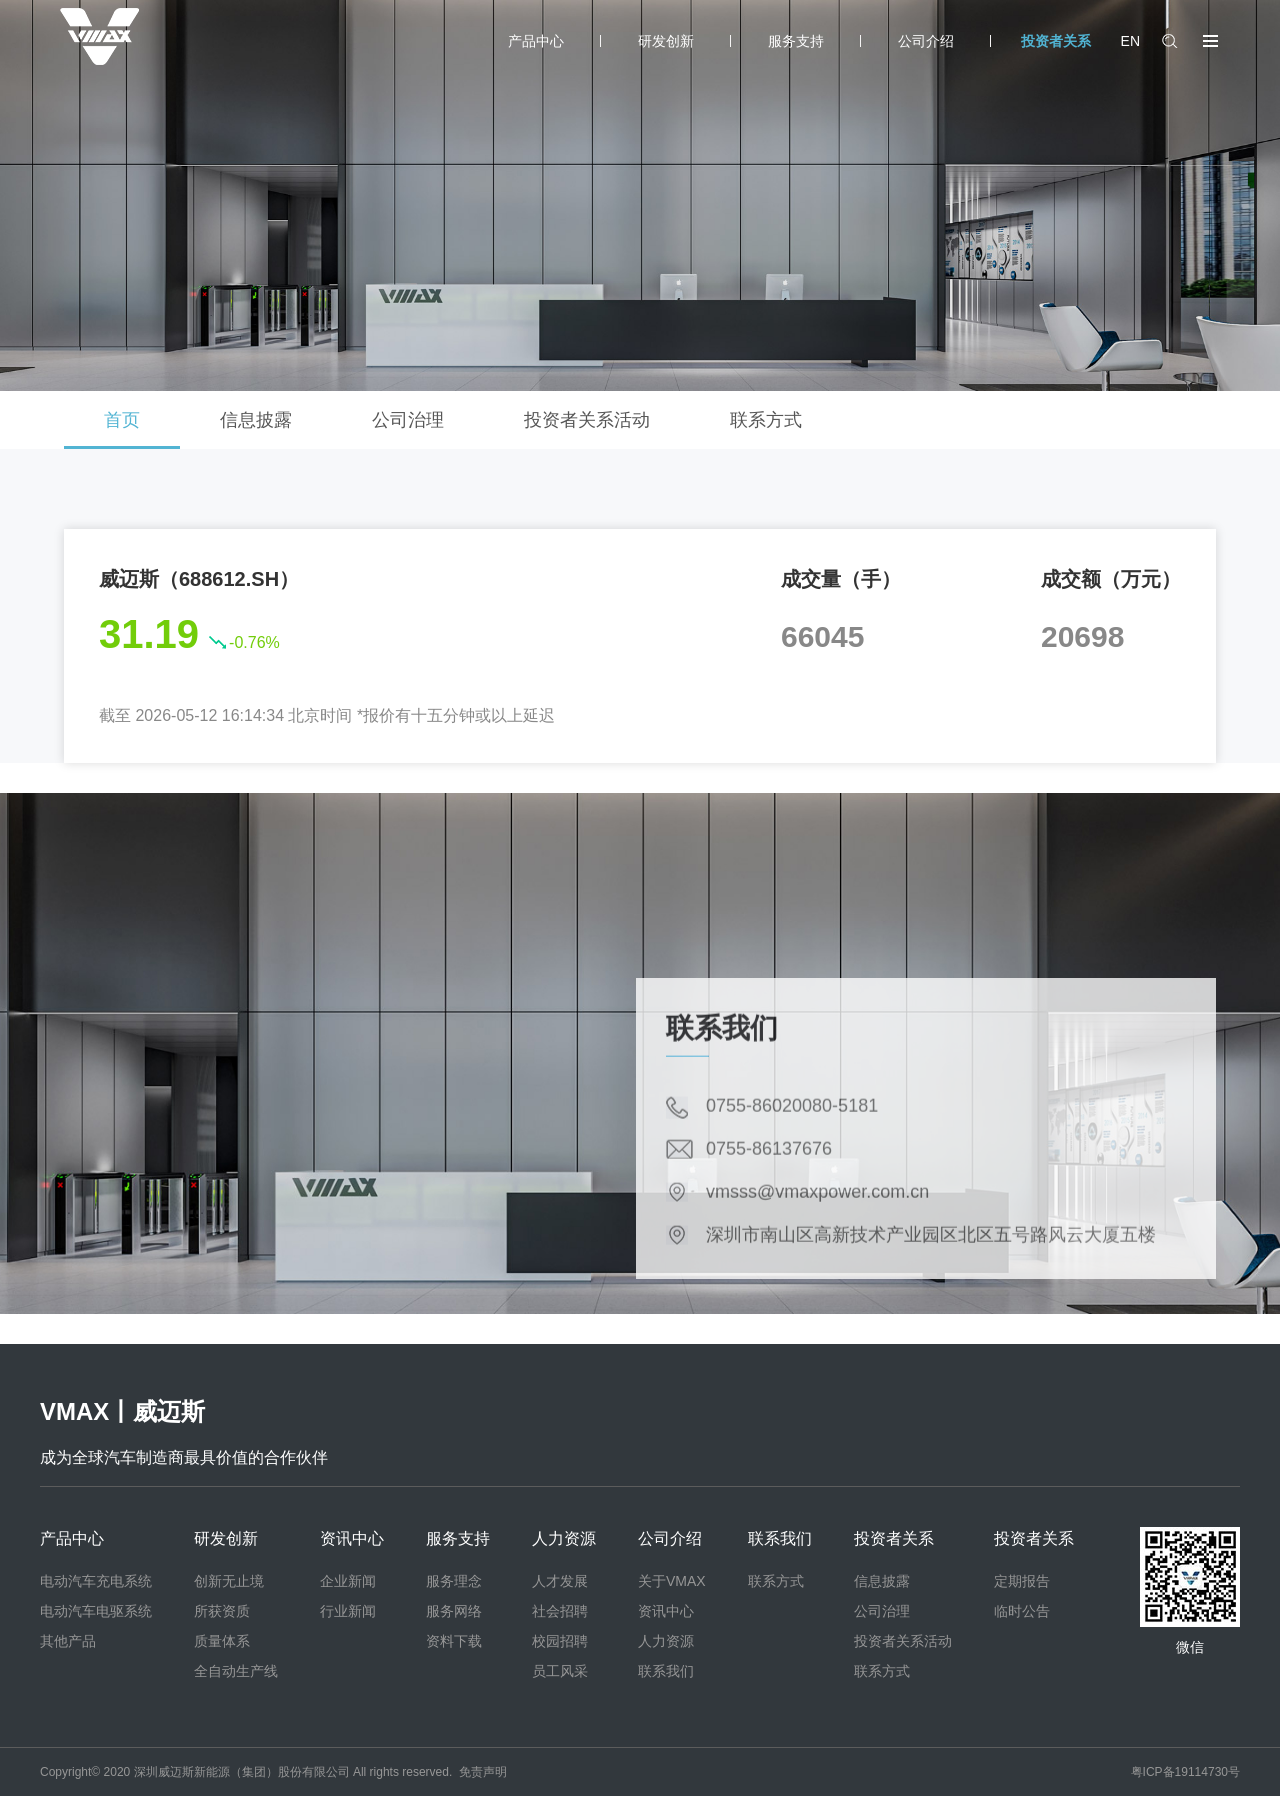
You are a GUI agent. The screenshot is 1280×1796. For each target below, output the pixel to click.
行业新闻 (348, 1611)
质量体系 (222, 1641)
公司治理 (408, 420)
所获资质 (222, 1611)
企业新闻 (348, 1581)
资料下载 (454, 1641)
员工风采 (560, 1671)
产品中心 (536, 41)
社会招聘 (560, 1611)
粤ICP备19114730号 (1185, 1772)
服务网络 (454, 1611)
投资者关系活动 (587, 420)
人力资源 (564, 1538)
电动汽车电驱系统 (96, 1611)
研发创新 (666, 41)
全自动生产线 (236, 1671)
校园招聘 (560, 1641)
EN (1130, 41)
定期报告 (1022, 1581)
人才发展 (560, 1581)
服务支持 (796, 41)
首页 (122, 420)
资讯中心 (352, 1538)
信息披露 (256, 420)
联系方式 (766, 420)
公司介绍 (926, 41)
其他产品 (68, 1641)
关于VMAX (672, 1581)
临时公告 (1022, 1611)
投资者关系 (1056, 41)
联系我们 (666, 1671)
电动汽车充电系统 (96, 1581)
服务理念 (454, 1581)
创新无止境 (229, 1581)
